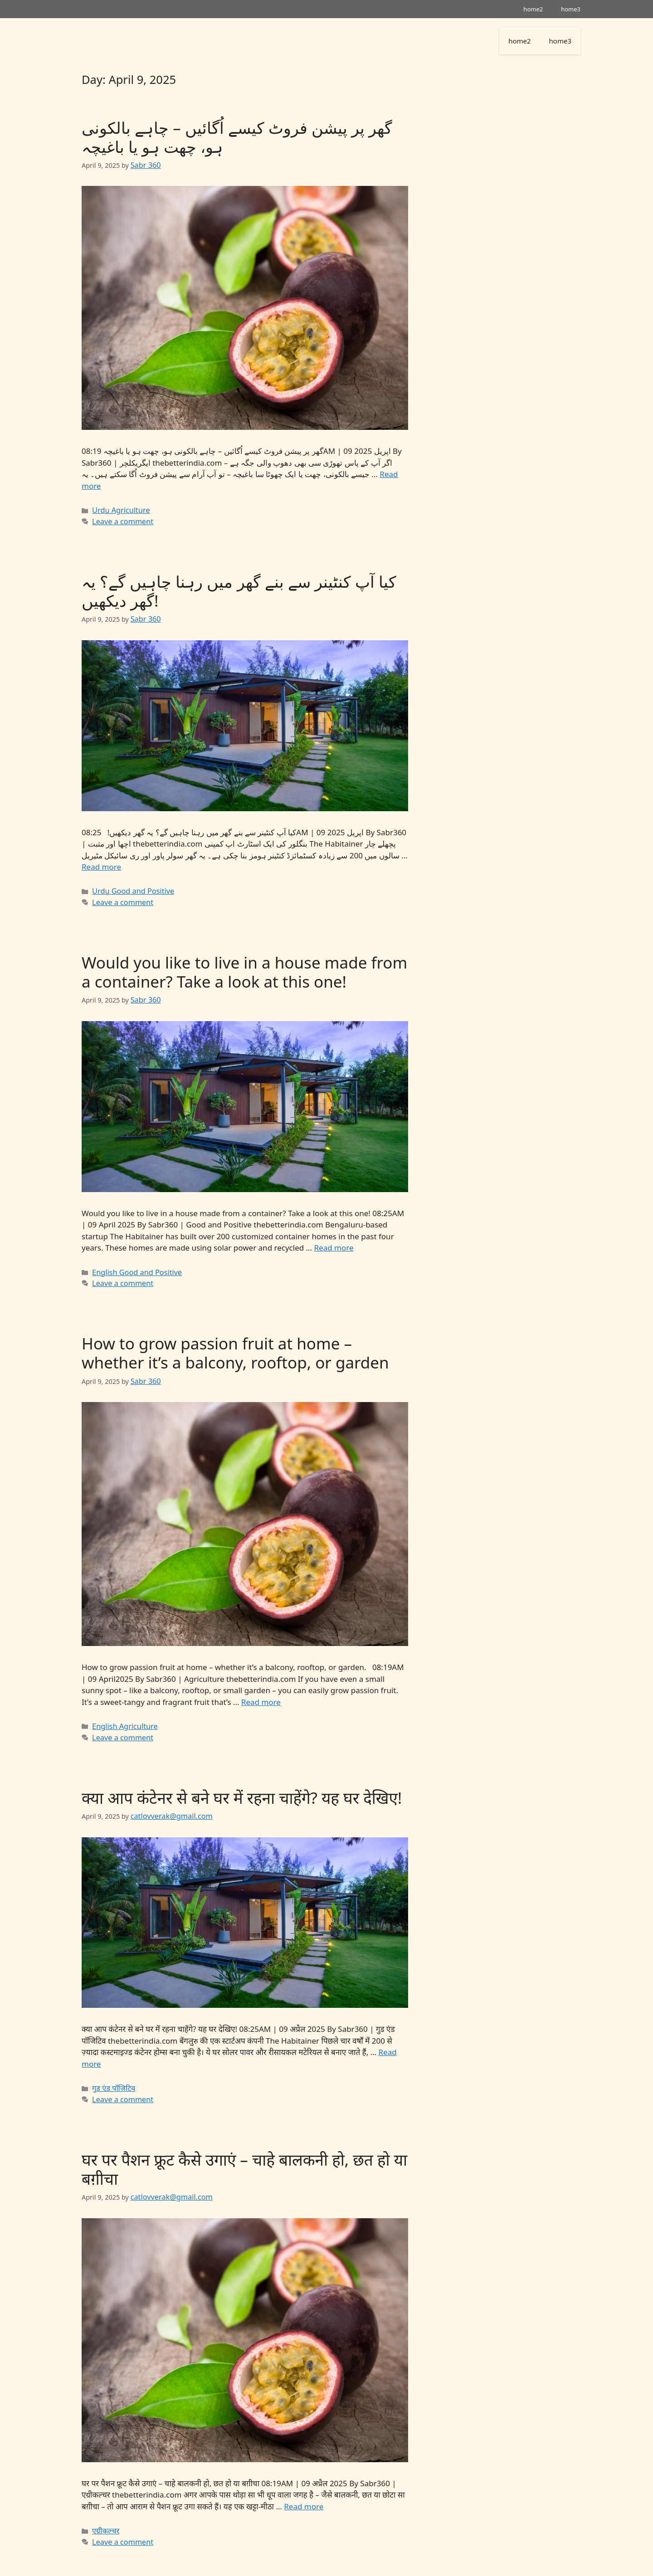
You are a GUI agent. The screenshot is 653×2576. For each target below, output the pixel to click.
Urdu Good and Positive (128, 885)
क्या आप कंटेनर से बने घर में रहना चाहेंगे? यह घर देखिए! (242, 1782)
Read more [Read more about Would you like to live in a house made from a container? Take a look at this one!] (333, 1239)
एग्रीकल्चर (104, 2510)
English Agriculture (121, 1713)
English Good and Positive (132, 1262)
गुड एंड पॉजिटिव (111, 2071)
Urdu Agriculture (117, 508)
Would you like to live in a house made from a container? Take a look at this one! (244, 965)
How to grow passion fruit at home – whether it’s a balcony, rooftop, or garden (235, 1342)
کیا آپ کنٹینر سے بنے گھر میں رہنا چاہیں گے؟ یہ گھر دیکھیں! (239, 587)
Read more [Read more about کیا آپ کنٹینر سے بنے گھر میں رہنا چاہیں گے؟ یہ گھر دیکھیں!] (101, 862)
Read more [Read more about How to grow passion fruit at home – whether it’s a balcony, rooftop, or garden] (261, 1689)
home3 (570, 9)
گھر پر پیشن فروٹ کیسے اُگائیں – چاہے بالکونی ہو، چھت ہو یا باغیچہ (237, 137)
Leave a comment (119, 518)
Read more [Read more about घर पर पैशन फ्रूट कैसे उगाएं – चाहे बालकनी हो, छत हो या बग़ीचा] (303, 2486)
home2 (533, 9)
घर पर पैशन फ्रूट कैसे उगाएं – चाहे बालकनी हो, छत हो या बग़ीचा (244, 2150)
